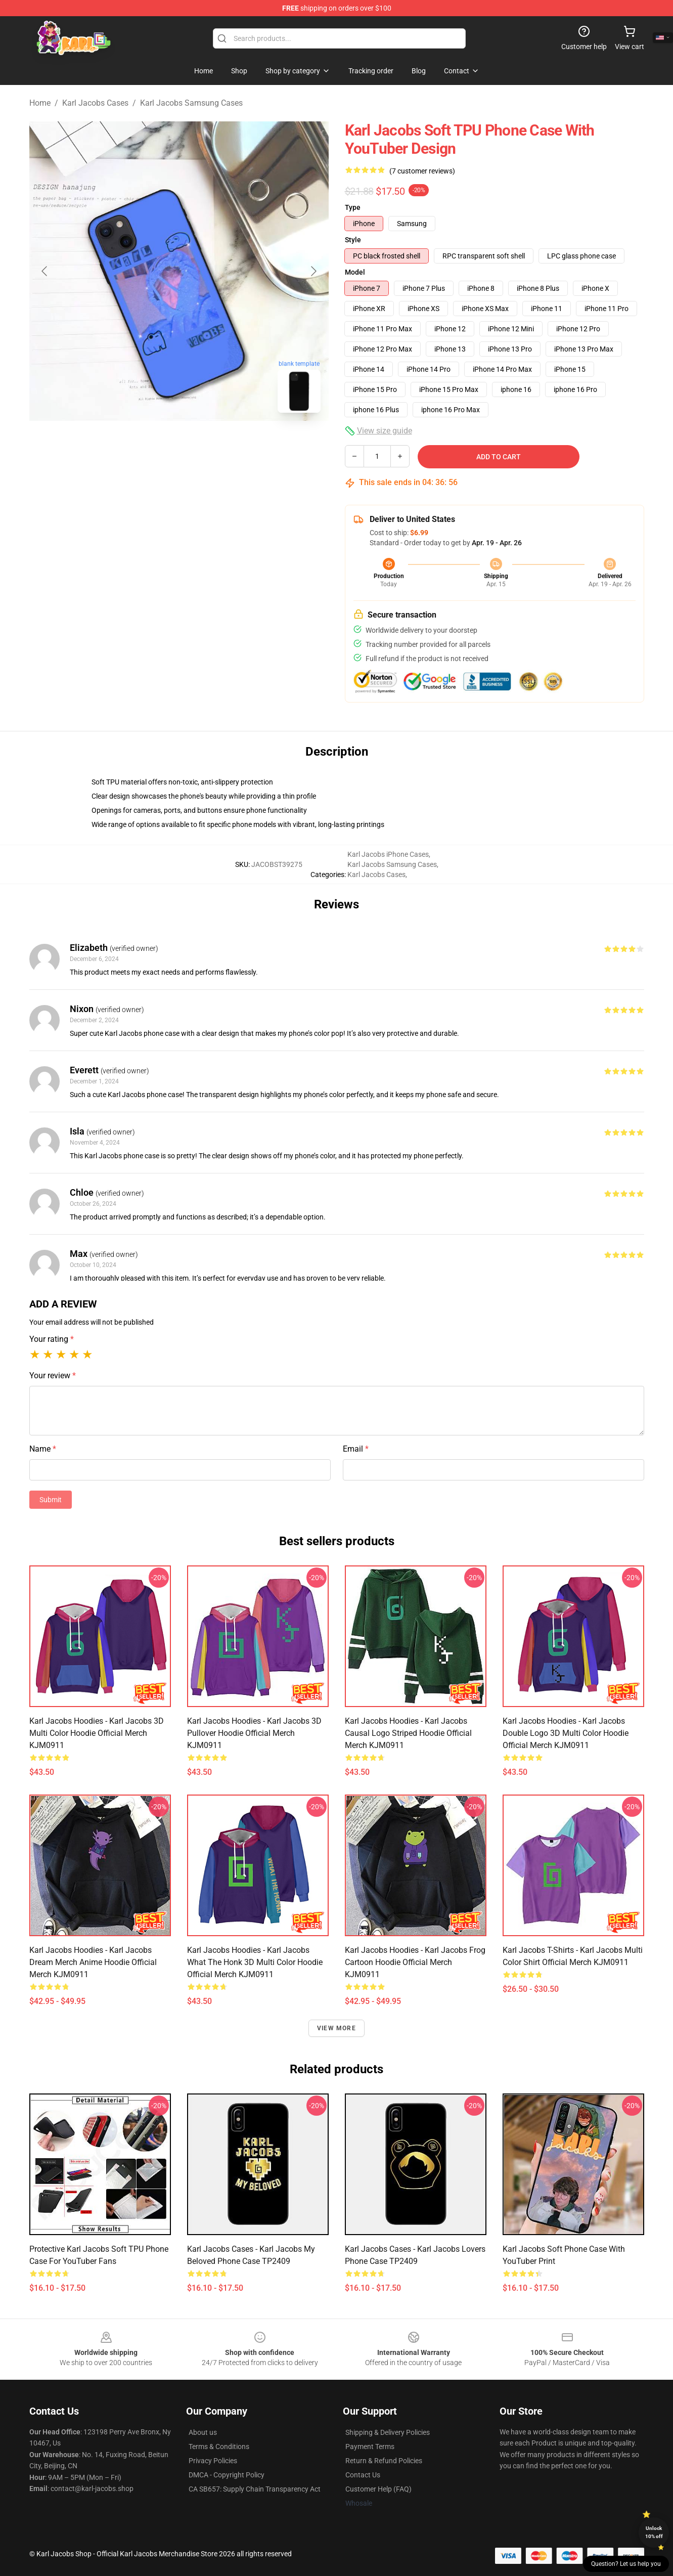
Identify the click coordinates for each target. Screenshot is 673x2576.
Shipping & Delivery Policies (387, 2432)
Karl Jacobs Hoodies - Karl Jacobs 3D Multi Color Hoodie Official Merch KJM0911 (96, 1733)
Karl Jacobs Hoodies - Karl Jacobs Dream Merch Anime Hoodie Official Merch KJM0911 (93, 1962)
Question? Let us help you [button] (626, 2563)
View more (336, 2028)
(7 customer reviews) (422, 171)
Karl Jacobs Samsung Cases (191, 103)
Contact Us (362, 2475)
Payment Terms (369, 2446)
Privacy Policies (213, 2461)
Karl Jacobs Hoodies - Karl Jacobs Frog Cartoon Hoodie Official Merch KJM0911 (415, 1962)
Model (355, 272)
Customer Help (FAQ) (378, 2489)
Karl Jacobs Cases (95, 103)
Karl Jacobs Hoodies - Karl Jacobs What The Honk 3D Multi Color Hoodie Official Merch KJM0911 (255, 1962)
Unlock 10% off (654, 2532)
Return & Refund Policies (383, 2461)
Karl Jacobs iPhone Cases (388, 854)
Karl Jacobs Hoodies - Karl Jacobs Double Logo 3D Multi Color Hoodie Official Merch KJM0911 (566, 1733)
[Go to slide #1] (152, 443)
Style (353, 240)
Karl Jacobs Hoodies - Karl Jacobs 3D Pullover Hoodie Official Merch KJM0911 (254, 1733)
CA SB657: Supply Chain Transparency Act (255, 2489)
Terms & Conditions (219, 2446)
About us (203, 2432)
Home (40, 103)
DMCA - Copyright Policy (226, 2475)
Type (353, 207)
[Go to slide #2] (205, 443)
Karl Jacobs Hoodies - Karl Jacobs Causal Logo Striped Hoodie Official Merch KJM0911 (408, 1733)
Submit (50, 1500)
